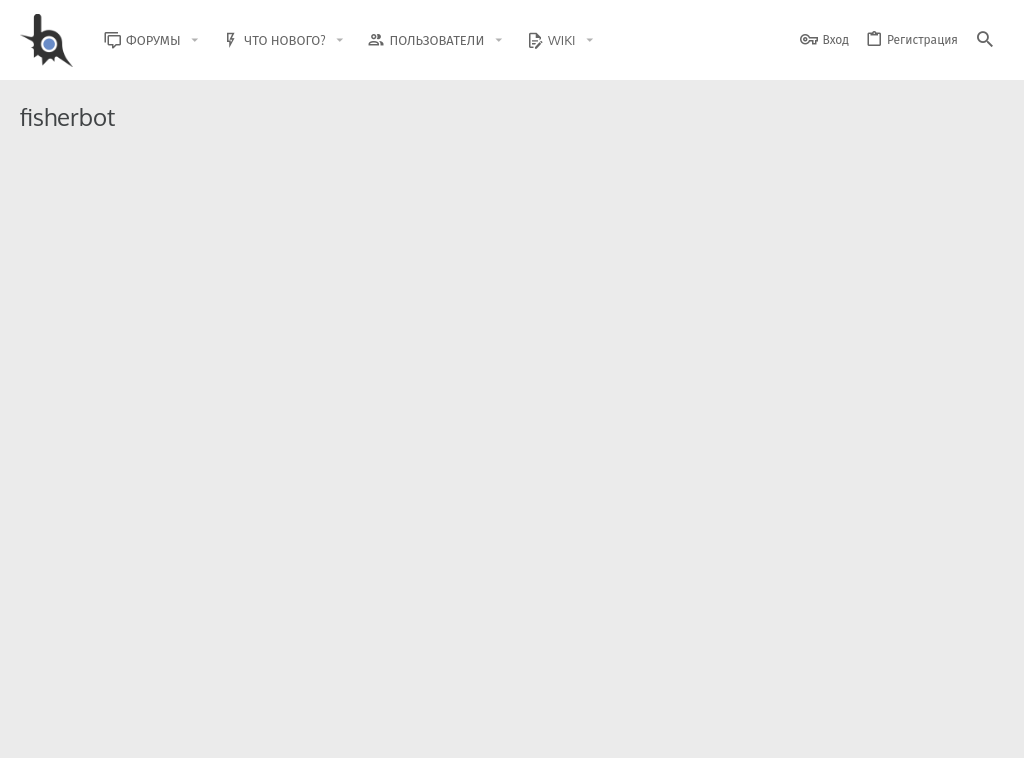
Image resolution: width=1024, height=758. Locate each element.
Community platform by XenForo (183, 673)
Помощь (491, 353)
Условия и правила (643, 730)
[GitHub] (981, 682)
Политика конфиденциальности (799, 730)
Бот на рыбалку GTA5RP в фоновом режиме (285, 208)
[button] (210, 40)
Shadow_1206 (135, 353)
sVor (110, 456)
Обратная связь (533, 730)
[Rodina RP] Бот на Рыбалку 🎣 (285, 397)
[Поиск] (985, 40)
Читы (768, 558)
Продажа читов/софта (871, 267)
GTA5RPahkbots (141, 267)
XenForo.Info (147, 690)
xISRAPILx (125, 558)
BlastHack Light (70, 730)
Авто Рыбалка (149, 311)
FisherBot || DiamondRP (202, 499)
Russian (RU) (181, 730)
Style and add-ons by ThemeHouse (451, 673)
